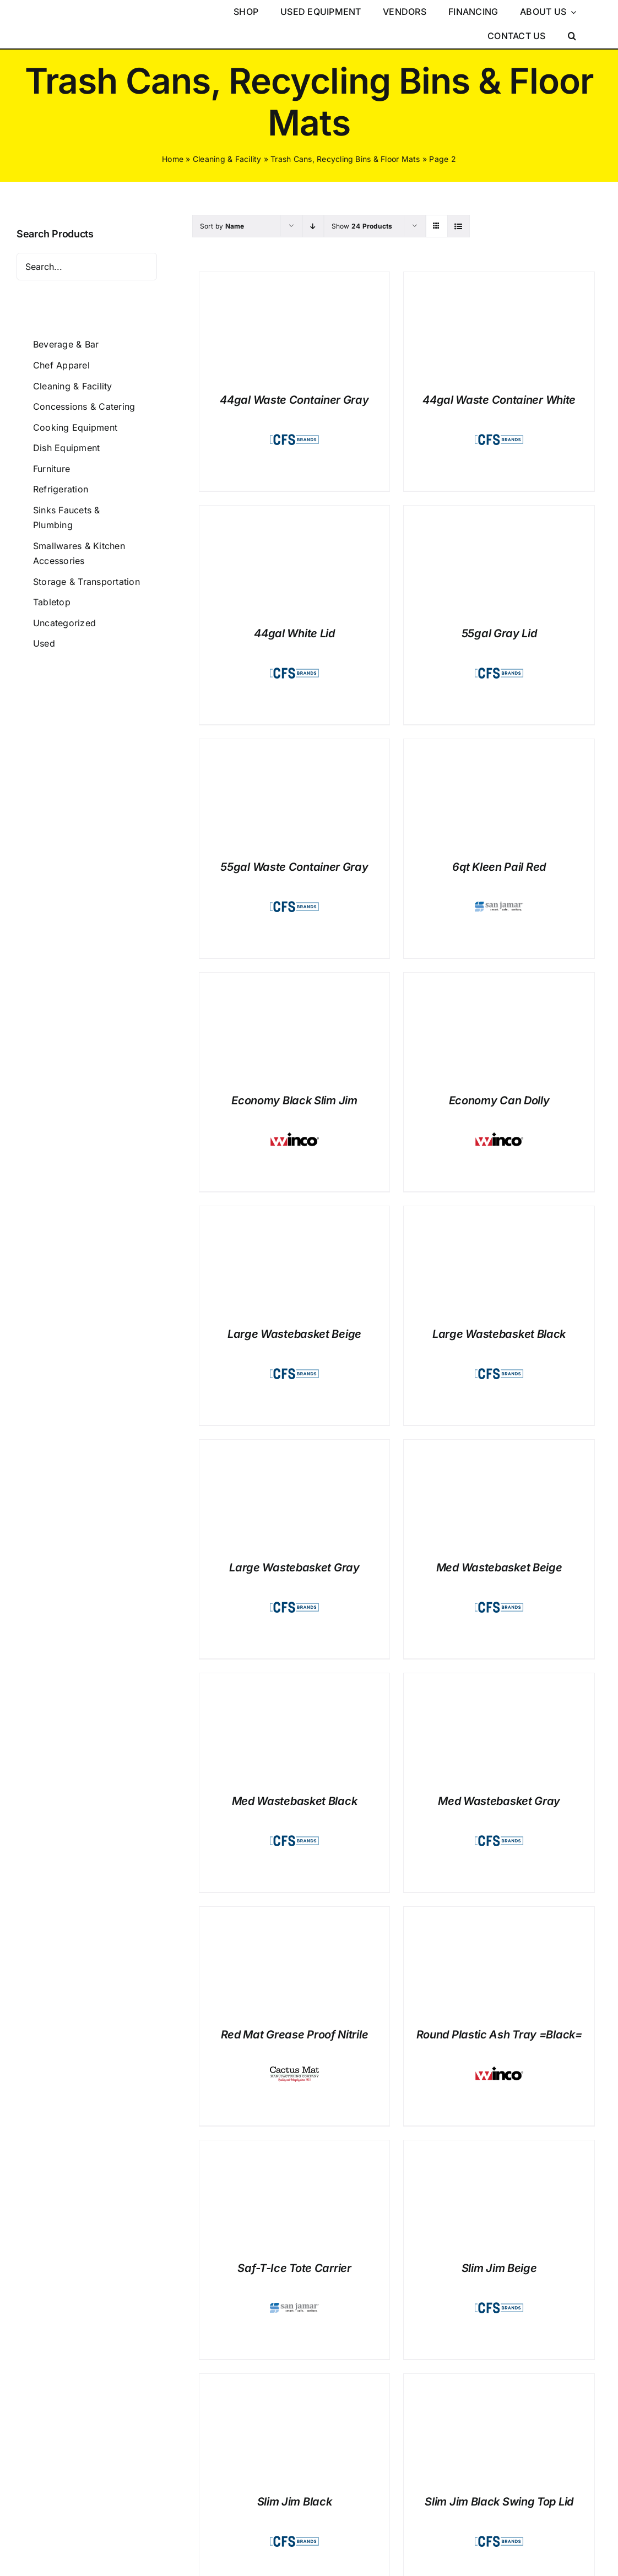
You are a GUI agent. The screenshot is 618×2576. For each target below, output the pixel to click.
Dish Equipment (66, 447)
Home (172, 159)
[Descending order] (313, 226)
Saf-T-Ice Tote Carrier (294, 2268)
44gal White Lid (294, 633)
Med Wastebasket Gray (499, 1801)
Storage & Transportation (86, 581)
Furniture (51, 468)
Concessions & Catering (84, 406)
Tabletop (52, 602)
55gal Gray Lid (499, 633)
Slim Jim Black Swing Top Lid (499, 2501)
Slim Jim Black (294, 2501)
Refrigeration (60, 489)
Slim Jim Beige (499, 2268)
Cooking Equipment (75, 427)
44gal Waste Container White (499, 399)
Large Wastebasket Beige (294, 1334)
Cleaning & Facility (227, 159)
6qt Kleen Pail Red (499, 867)
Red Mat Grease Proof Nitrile (294, 2034)
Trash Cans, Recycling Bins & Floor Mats (345, 159)
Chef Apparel (61, 365)
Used (44, 643)
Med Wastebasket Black (294, 1801)
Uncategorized (64, 622)
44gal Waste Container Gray (294, 399)
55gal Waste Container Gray (294, 867)
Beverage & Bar (66, 344)
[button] (571, 36)
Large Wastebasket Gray (294, 1567)
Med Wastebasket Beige (499, 1567)
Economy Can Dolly (499, 1100)
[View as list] (458, 226)
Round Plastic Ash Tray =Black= (499, 2034)
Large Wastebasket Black (499, 1334)
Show (362, 226)
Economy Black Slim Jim (294, 1100)
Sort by (222, 226)
